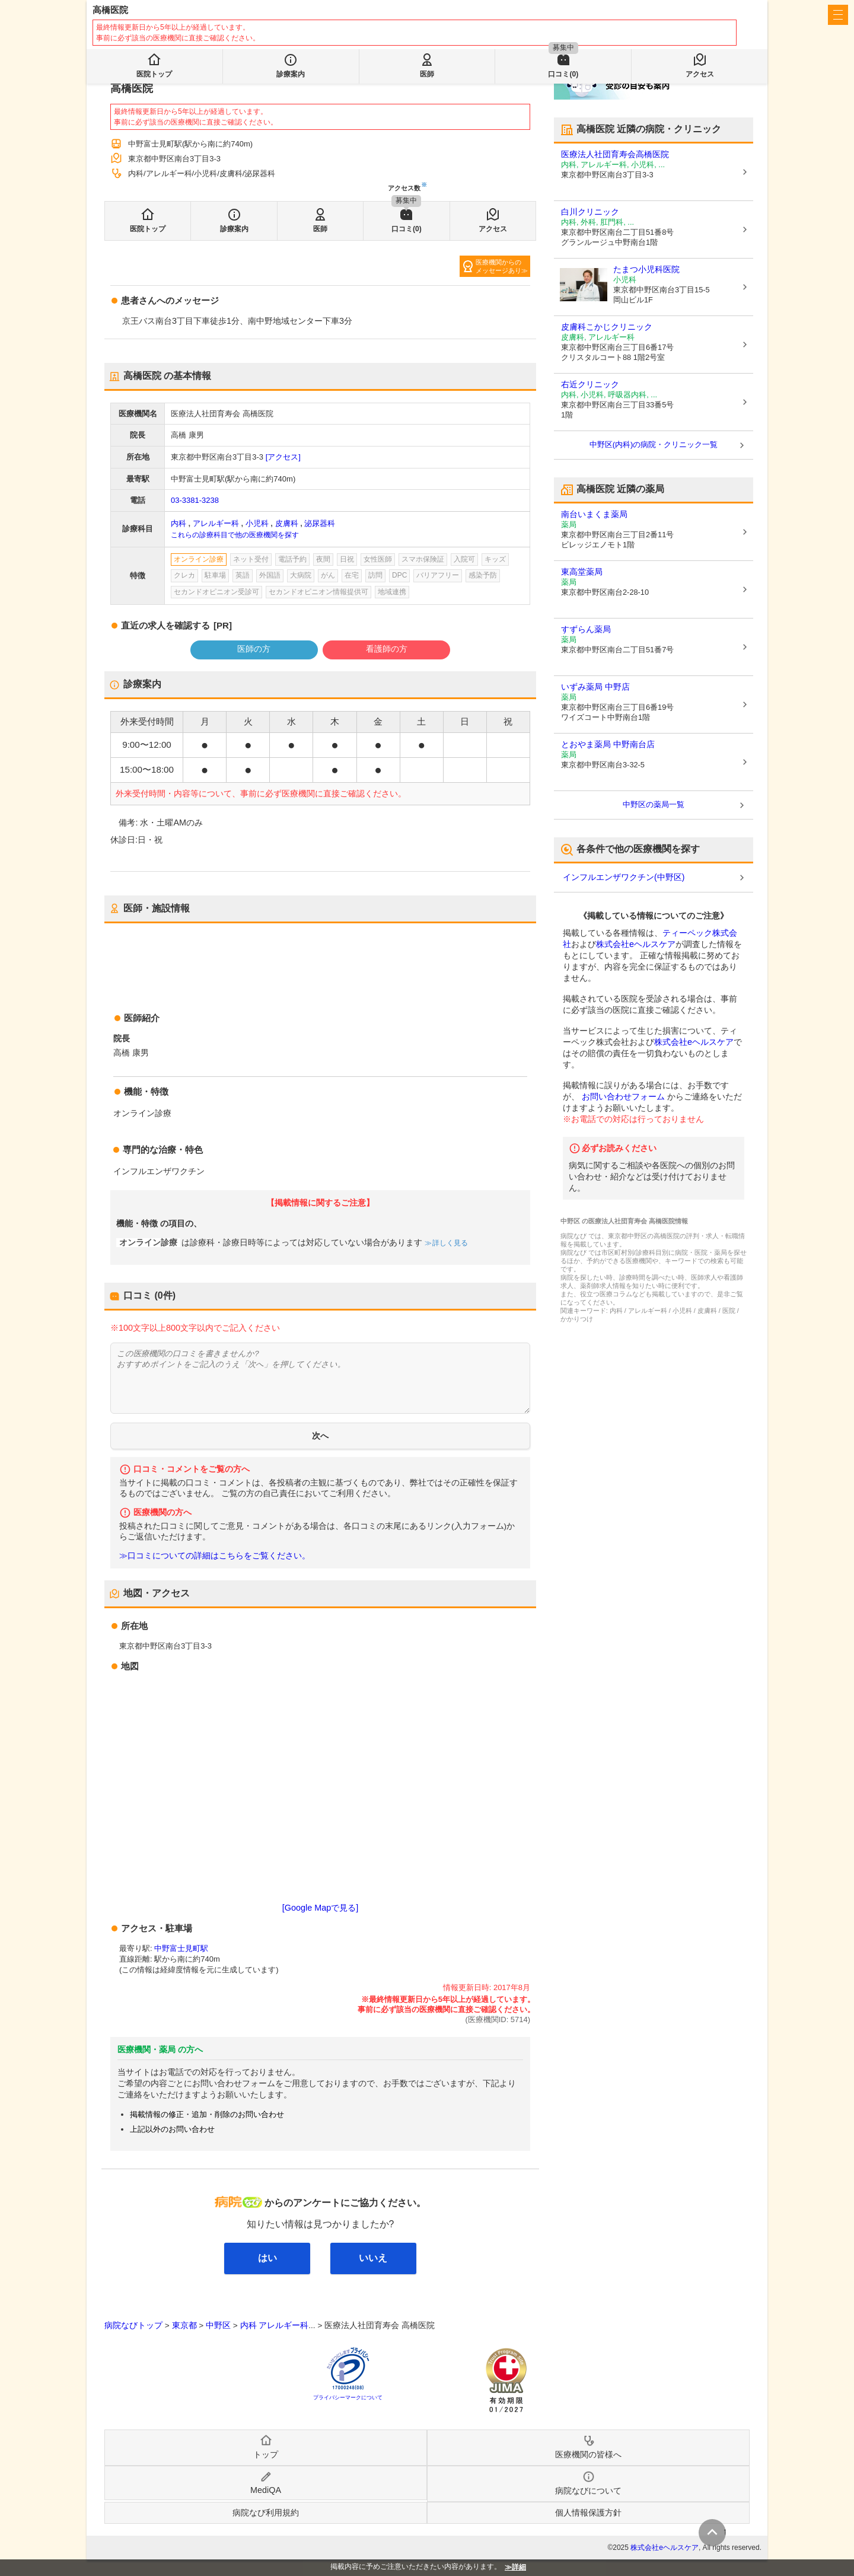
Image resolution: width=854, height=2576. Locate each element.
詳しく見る (449, 1243)
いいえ (373, 2258)
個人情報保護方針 (588, 2512)
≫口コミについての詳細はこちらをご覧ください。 (214, 1555)
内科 (178, 523)
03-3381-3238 (195, 500)
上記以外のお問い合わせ (172, 2129)
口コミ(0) (406, 229)
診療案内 (234, 229)
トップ (265, 2454)
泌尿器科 (319, 523)
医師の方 (253, 648)
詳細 (519, 2567)
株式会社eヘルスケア (635, 944)
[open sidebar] (838, 15)
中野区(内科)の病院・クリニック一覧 (653, 444)
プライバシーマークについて (348, 2397)
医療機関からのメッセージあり (498, 266)
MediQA (265, 2490)
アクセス (493, 229)
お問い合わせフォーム (623, 1096)
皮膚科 (286, 523)
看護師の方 (386, 648)
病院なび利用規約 (265, 2512)
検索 (379, 48)
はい (267, 2258)
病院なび (146, 15)
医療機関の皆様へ (682, 15)
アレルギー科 (216, 523)
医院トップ (147, 229)
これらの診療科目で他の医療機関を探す (235, 535)
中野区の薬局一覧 (653, 804)
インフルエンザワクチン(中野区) (623, 877)
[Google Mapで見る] (320, 1907)
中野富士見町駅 (181, 1948)
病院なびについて (588, 2490)
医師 (320, 229)
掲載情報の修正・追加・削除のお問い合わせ (207, 2114)
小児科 (257, 523)
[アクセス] (283, 456)
